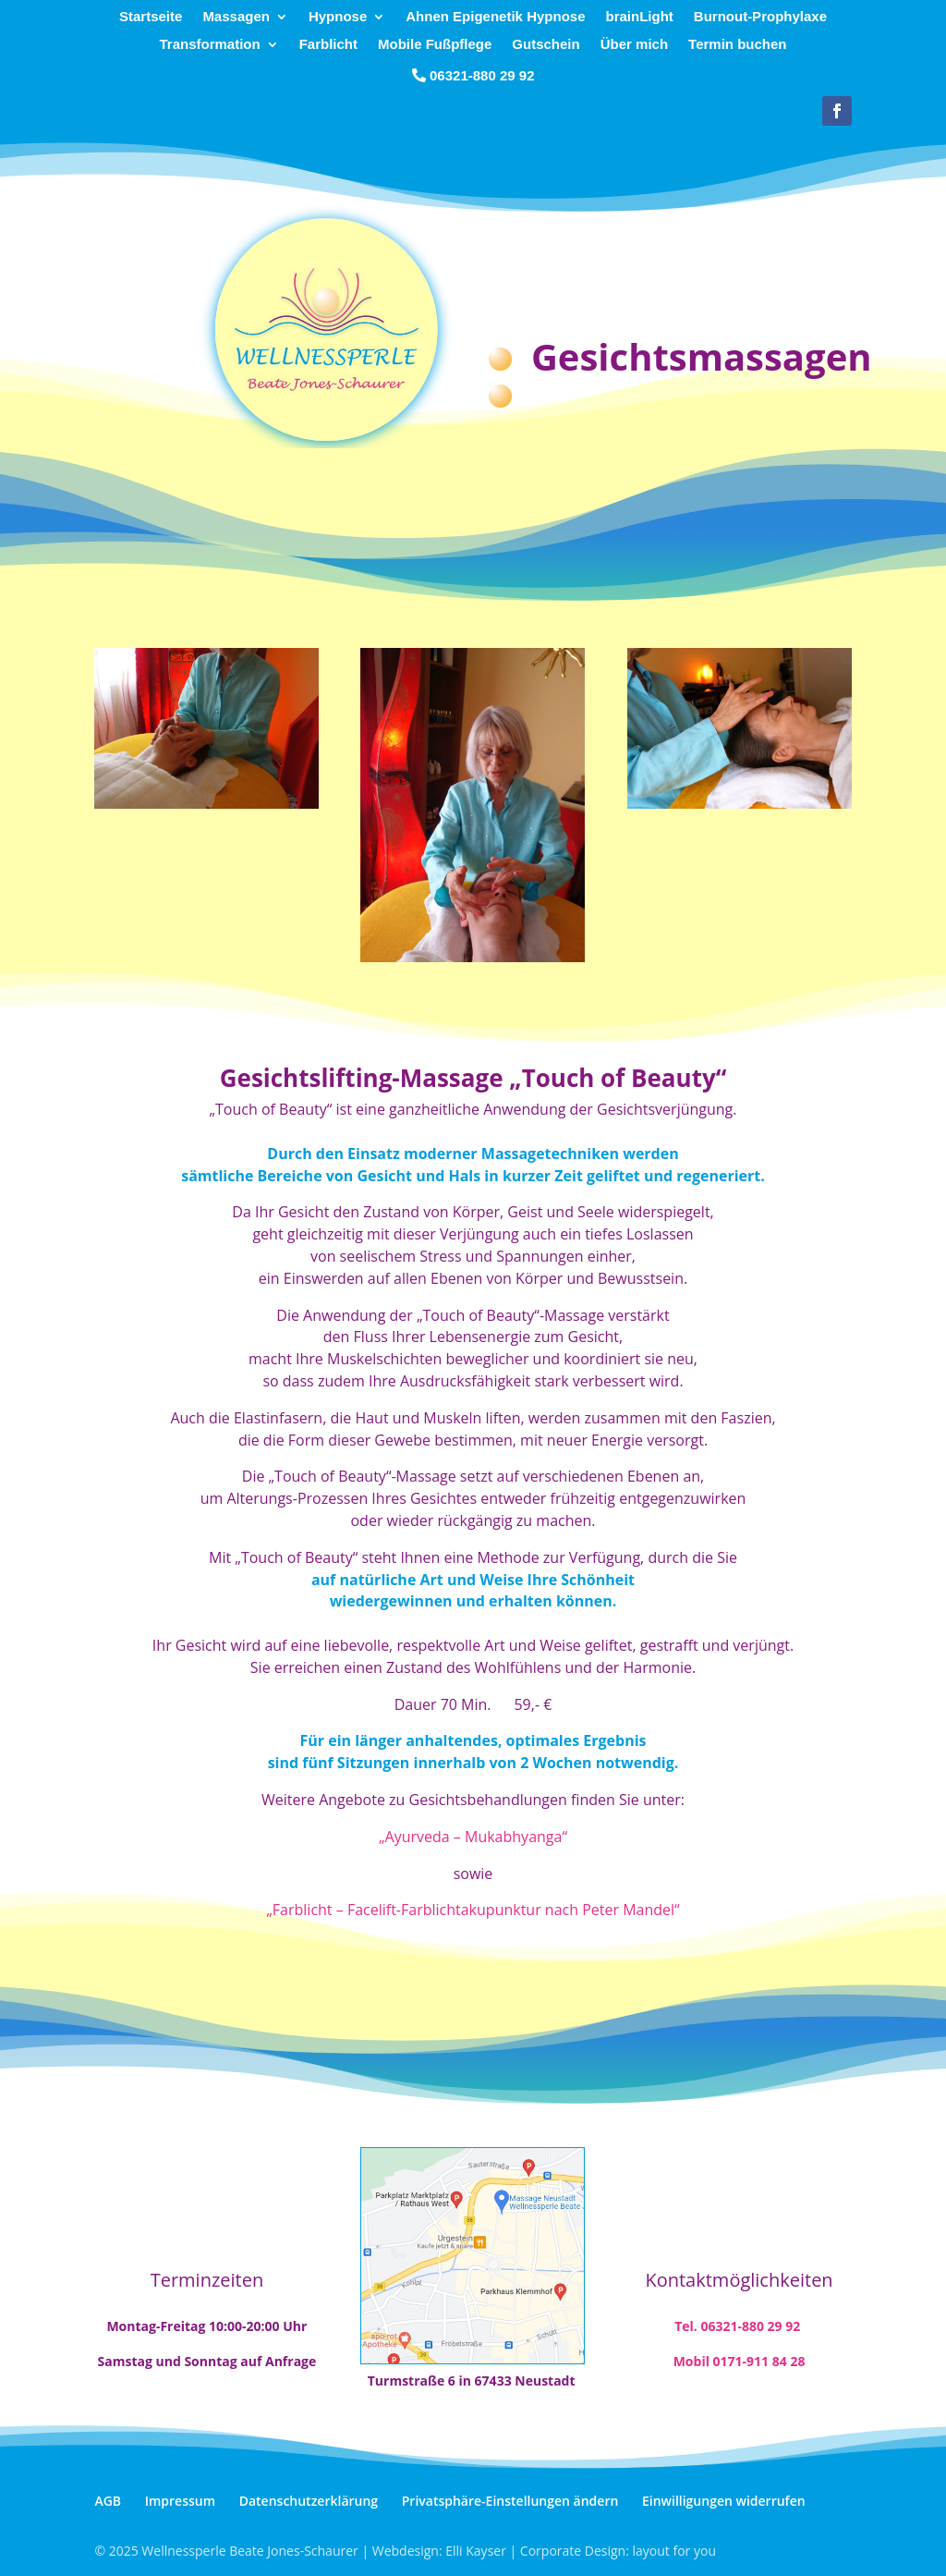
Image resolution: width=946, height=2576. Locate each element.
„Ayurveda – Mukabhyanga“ (473, 1836)
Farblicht (328, 45)
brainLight (639, 17)
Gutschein (545, 45)
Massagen (236, 17)
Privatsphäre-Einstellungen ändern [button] (510, 2500)
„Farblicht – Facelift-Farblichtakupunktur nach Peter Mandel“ (472, 1909)
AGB (107, 2500)
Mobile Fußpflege (434, 45)
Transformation (210, 45)
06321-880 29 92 (482, 75)
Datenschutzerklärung (308, 2500)
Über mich (634, 45)
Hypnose (338, 17)
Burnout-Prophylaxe (760, 17)
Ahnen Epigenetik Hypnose (495, 17)
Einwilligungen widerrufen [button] (724, 2500)
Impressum (180, 2500)
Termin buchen (737, 45)
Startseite (150, 17)
